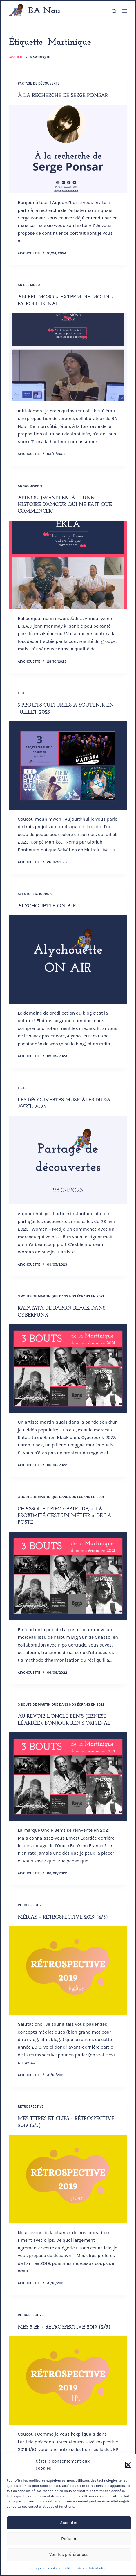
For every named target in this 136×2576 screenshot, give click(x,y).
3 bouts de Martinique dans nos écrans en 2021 (61, 1296)
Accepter (69, 2522)
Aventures (27, 894)
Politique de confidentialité (84, 2568)
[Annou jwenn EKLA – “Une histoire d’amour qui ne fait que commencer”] (68, 565)
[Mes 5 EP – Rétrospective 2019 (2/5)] (68, 2380)
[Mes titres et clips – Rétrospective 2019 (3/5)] (68, 2179)
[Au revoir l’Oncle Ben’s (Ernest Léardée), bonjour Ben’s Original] (68, 1776)
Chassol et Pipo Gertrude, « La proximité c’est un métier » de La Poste (64, 1516)
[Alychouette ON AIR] (68, 959)
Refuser (69, 2538)
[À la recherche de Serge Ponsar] (68, 149)
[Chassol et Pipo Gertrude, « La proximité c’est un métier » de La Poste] (68, 1576)
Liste (22, 693)
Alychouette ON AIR (47, 906)
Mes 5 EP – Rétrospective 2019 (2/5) (64, 2327)
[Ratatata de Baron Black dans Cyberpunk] (68, 1368)
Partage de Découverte (38, 83)
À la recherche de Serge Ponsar (63, 95)
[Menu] (124, 11)
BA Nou (44, 11)
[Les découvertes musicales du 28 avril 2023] (68, 1160)
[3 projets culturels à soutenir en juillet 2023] (68, 765)
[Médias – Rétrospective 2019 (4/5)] (68, 1970)
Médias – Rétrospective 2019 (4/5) (63, 1917)
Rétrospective (30, 1905)
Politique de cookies (45, 2568)
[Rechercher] (114, 11)
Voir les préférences (69, 2554)
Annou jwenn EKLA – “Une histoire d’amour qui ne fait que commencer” (65, 504)
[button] (128, 2465)
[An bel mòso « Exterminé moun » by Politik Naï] (68, 357)
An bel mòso (29, 285)
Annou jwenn (30, 486)
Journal (46, 894)
